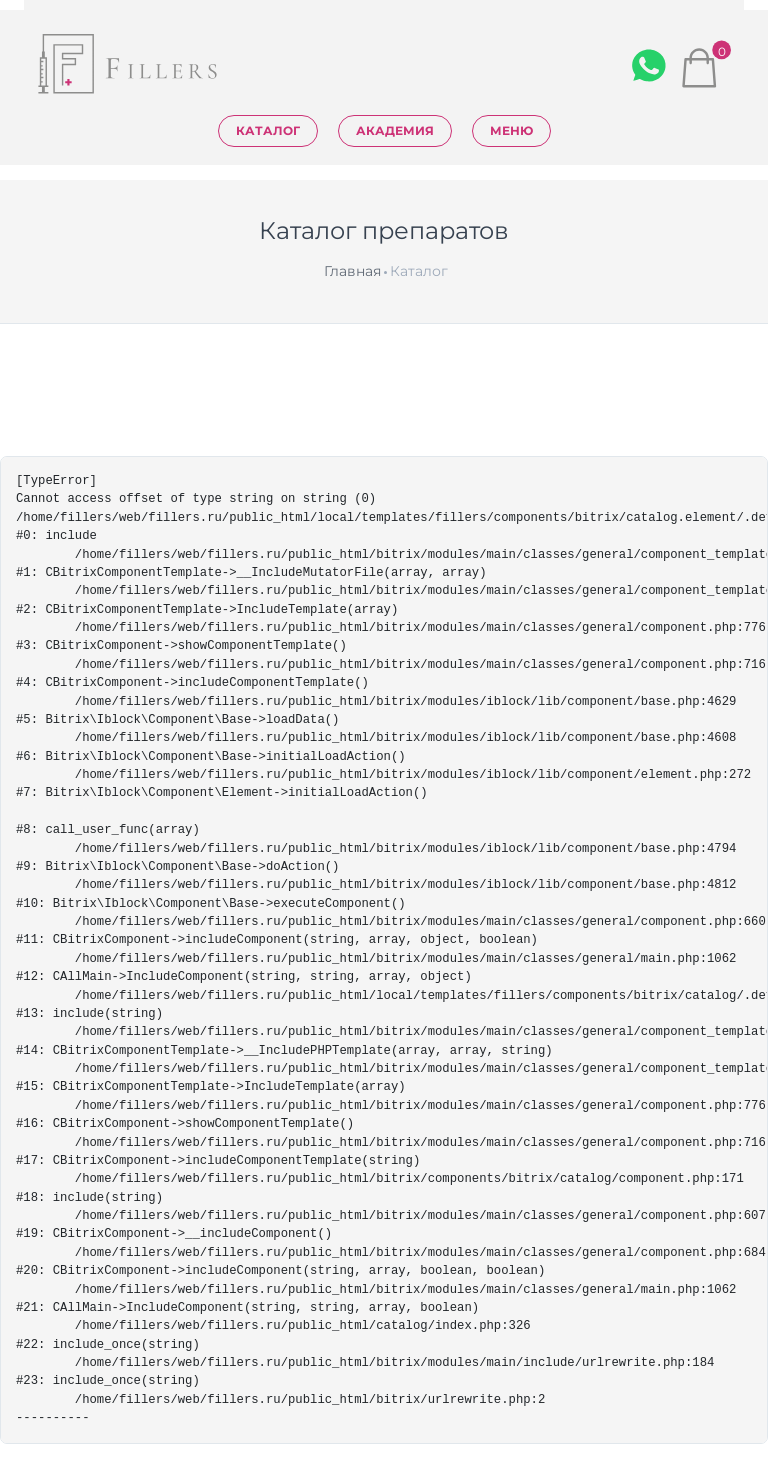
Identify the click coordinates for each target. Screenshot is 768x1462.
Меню (511, 130)
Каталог (268, 130)
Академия (395, 130)
